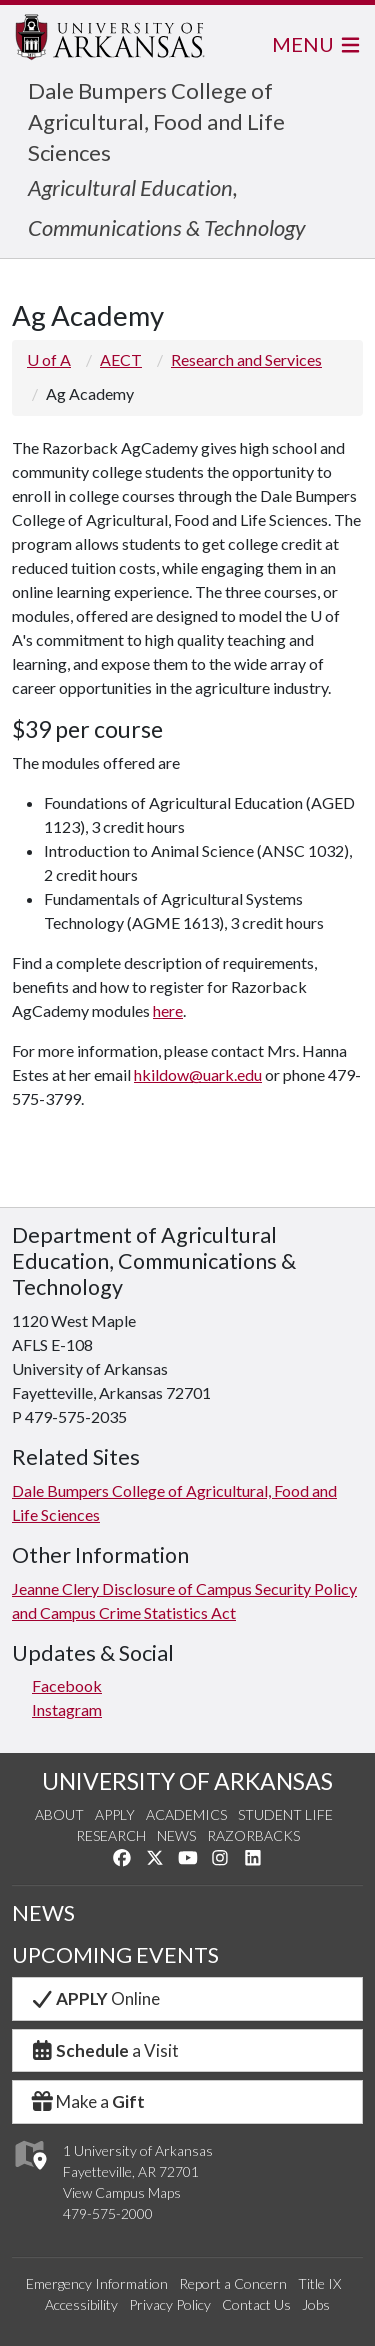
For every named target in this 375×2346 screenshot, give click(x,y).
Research (111, 1835)
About (59, 1814)
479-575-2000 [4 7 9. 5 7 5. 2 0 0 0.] (108, 2213)
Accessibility (81, 2304)
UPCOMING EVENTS (115, 1955)
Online (94, 1998)
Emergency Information (97, 2283)
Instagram (67, 1709)
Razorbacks (253, 1835)
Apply (115, 1814)
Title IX (319, 2283)
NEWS (43, 1913)
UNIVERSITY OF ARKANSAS (187, 1781)
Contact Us (256, 2304)
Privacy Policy (170, 2304)
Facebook (67, 1685)
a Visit (104, 2050)
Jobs (316, 2304)
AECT (121, 359)
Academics (186, 1814)
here (168, 1010)
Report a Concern (233, 2283)
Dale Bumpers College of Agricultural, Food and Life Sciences (156, 121)
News (176, 1835)
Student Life (285, 1814)
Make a (87, 2101)
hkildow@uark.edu (198, 1074)
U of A (49, 359)
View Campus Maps (122, 2192)
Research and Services (246, 359)
